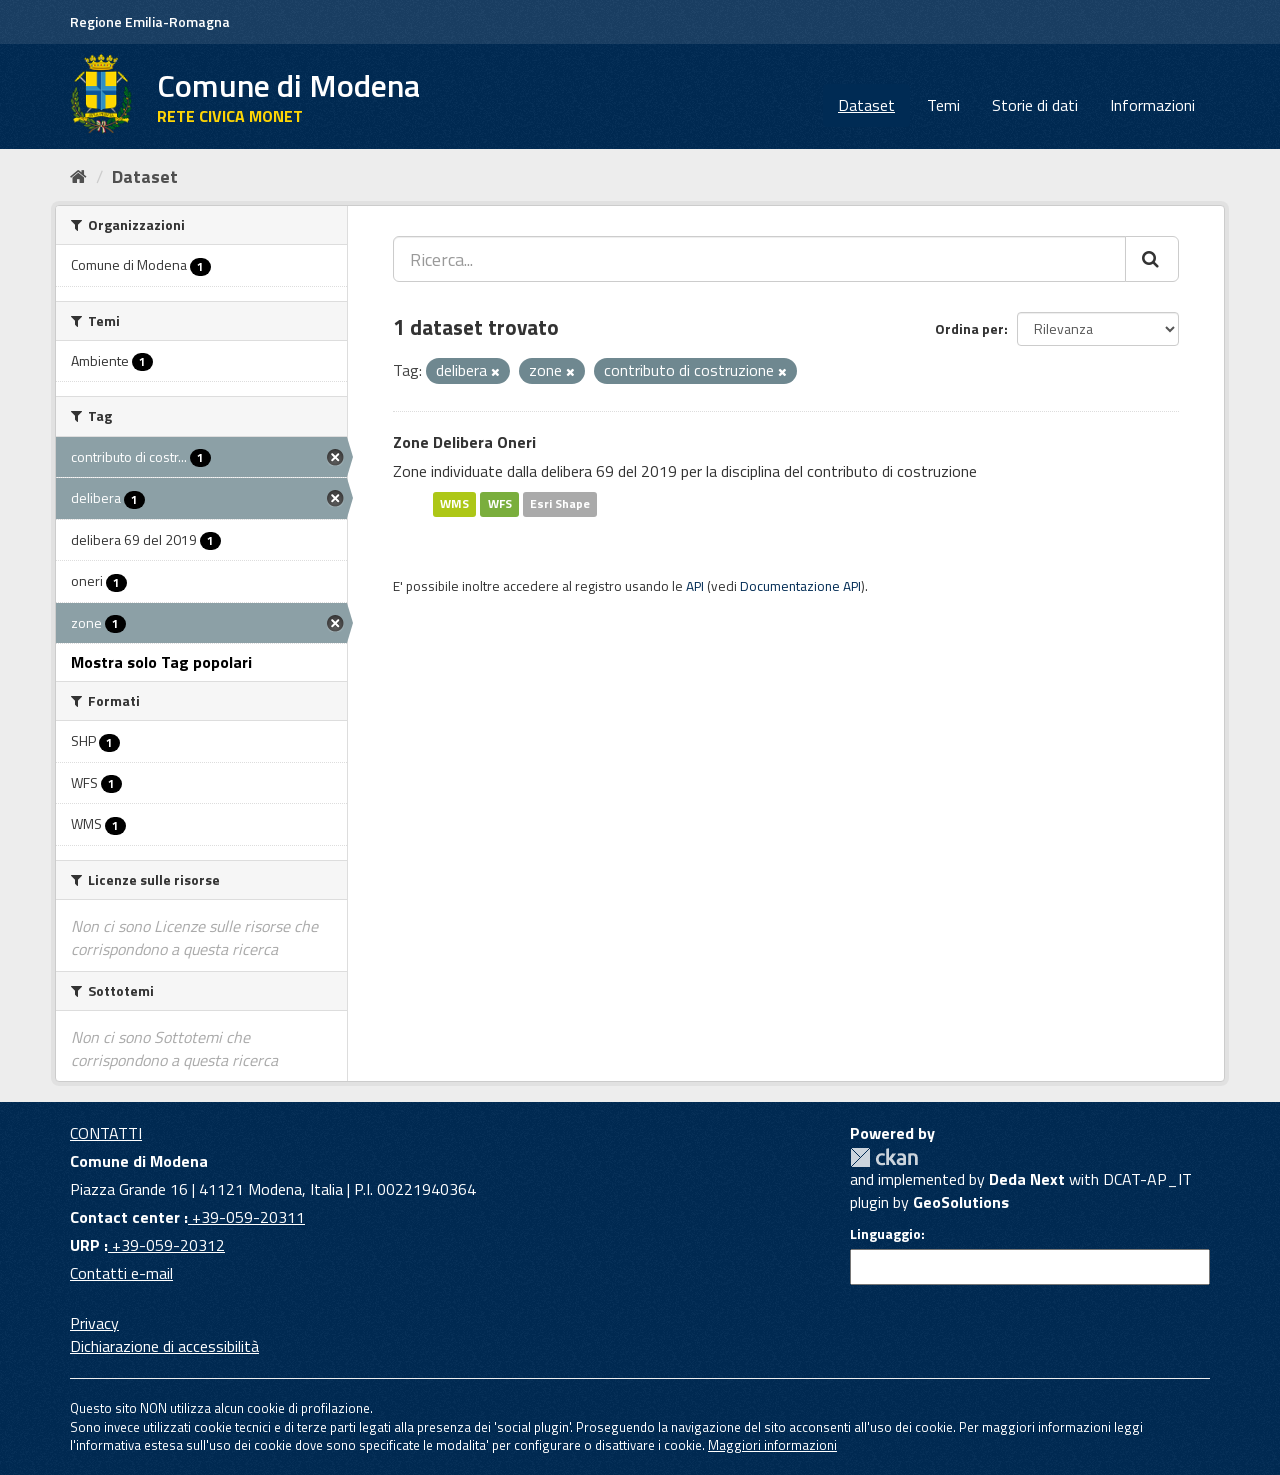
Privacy (94, 1323)
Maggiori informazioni (772, 1445)
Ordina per (969, 328)
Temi (943, 105)
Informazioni (1152, 105)
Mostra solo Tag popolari (161, 662)
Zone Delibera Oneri (464, 442)
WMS (454, 503)
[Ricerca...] (759, 259)
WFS (500, 503)
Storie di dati (1035, 105)
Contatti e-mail (121, 1273)
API (695, 586)
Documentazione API (800, 586)
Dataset (866, 105)
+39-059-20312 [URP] (166, 1245)
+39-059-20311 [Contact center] (246, 1217)
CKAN (884, 1157)
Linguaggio (885, 1234)
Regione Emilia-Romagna (150, 21)
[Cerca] (1152, 259)
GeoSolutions (961, 1202)
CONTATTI (106, 1133)
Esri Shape (560, 503)
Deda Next (1027, 1179)
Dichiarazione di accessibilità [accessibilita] (164, 1346)
